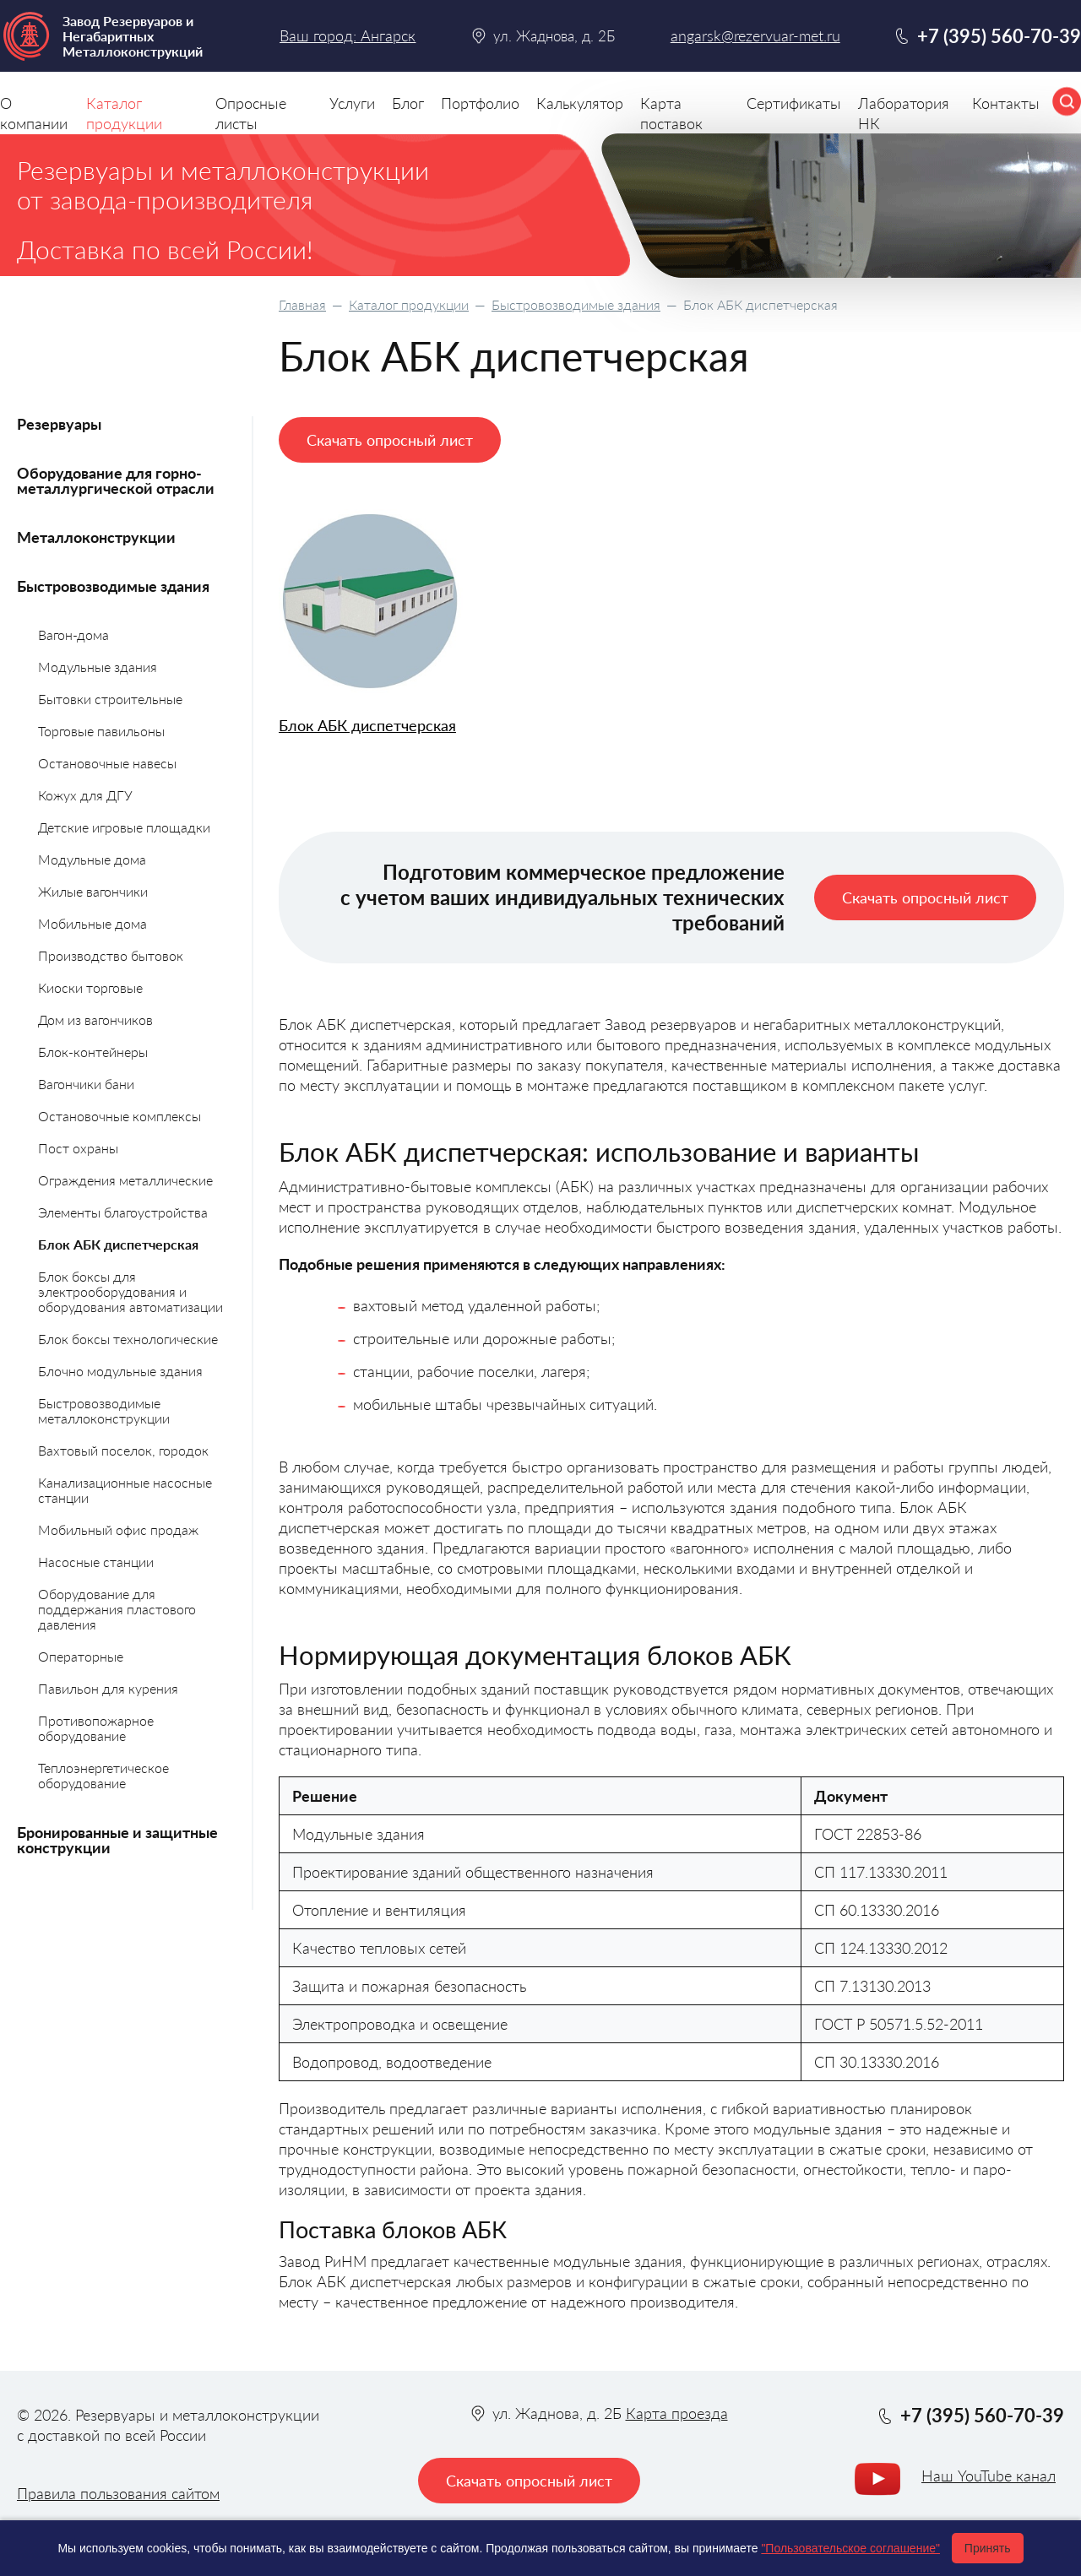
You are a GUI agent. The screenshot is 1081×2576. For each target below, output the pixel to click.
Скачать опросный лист (390, 440)
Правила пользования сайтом (118, 2493)
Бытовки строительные (110, 699)
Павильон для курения (108, 1688)
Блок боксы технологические (128, 1339)
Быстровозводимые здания (576, 304)
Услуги (352, 103)
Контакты (1006, 103)
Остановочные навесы (107, 763)
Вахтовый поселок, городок (123, 1450)
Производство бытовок (110, 955)
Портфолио (480, 103)
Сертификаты (794, 103)
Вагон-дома (73, 634)
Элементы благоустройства (123, 1212)
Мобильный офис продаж (118, 1529)
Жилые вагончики (93, 891)
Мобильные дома (92, 923)
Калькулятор (579, 103)
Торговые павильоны (101, 731)
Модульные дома (92, 859)
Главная (302, 304)
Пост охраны (78, 1148)
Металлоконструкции (96, 537)
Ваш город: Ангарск (348, 35)
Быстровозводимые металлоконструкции (104, 1410)
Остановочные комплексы (119, 1116)
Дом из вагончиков (95, 1019)
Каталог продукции (409, 304)
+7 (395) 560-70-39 (999, 35)
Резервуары (59, 423)
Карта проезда (677, 2413)
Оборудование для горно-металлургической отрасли (116, 480)
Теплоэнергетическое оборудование (103, 1775)
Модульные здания (97, 667)
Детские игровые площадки (124, 827)
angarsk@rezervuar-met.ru (755, 36)
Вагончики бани (86, 1084)
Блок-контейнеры (93, 1052)
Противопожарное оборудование (96, 1728)
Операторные (80, 1656)
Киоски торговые (90, 987)
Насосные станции (96, 1562)
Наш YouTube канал (988, 2475)
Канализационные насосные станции (125, 1489)
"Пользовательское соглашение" (850, 2548)
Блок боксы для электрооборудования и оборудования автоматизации (130, 1291)
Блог (408, 103)
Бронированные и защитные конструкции (117, 1840)
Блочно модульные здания (120, 1371)
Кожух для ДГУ (85, 795)
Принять (987, 2548)
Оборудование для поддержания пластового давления (117, 1609)
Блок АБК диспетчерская (367, 726)
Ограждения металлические (125, 1180)
